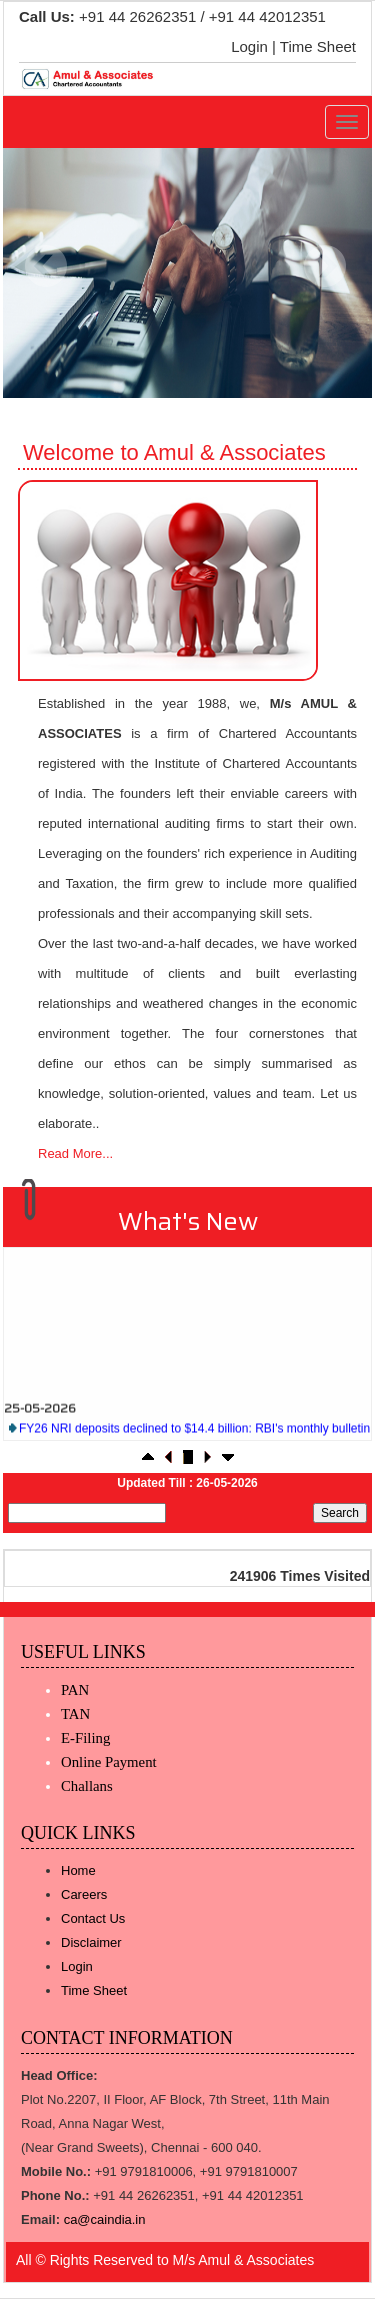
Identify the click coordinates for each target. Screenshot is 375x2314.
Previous (46, 266)
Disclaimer (91, 1942)
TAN (75, 1714)
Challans (87, 1786)
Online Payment (109, 1762)
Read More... (75, 1153)
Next (324, 266)
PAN (75, 1690)
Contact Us (93, 1918)
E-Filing (85, 1738)
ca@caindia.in (105, 2219)
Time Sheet (318, 46)
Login (249, 46)
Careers (84, 1894)
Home (78, 1870)
